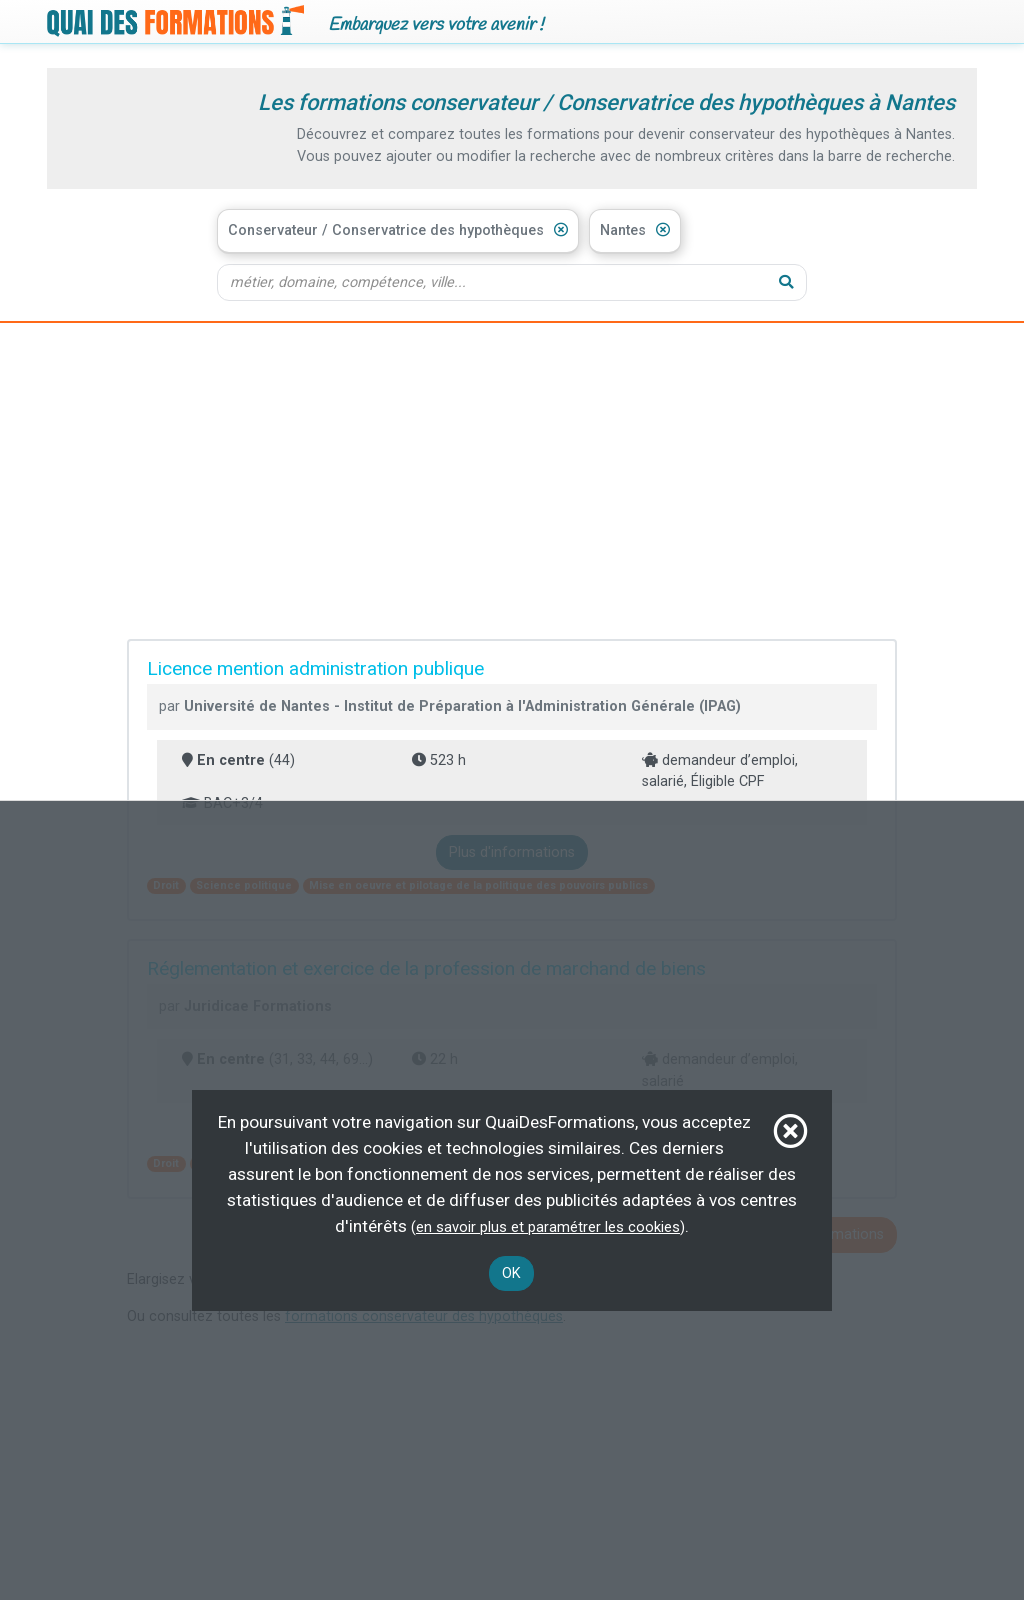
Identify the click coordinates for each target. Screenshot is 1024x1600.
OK (511, 1273)
